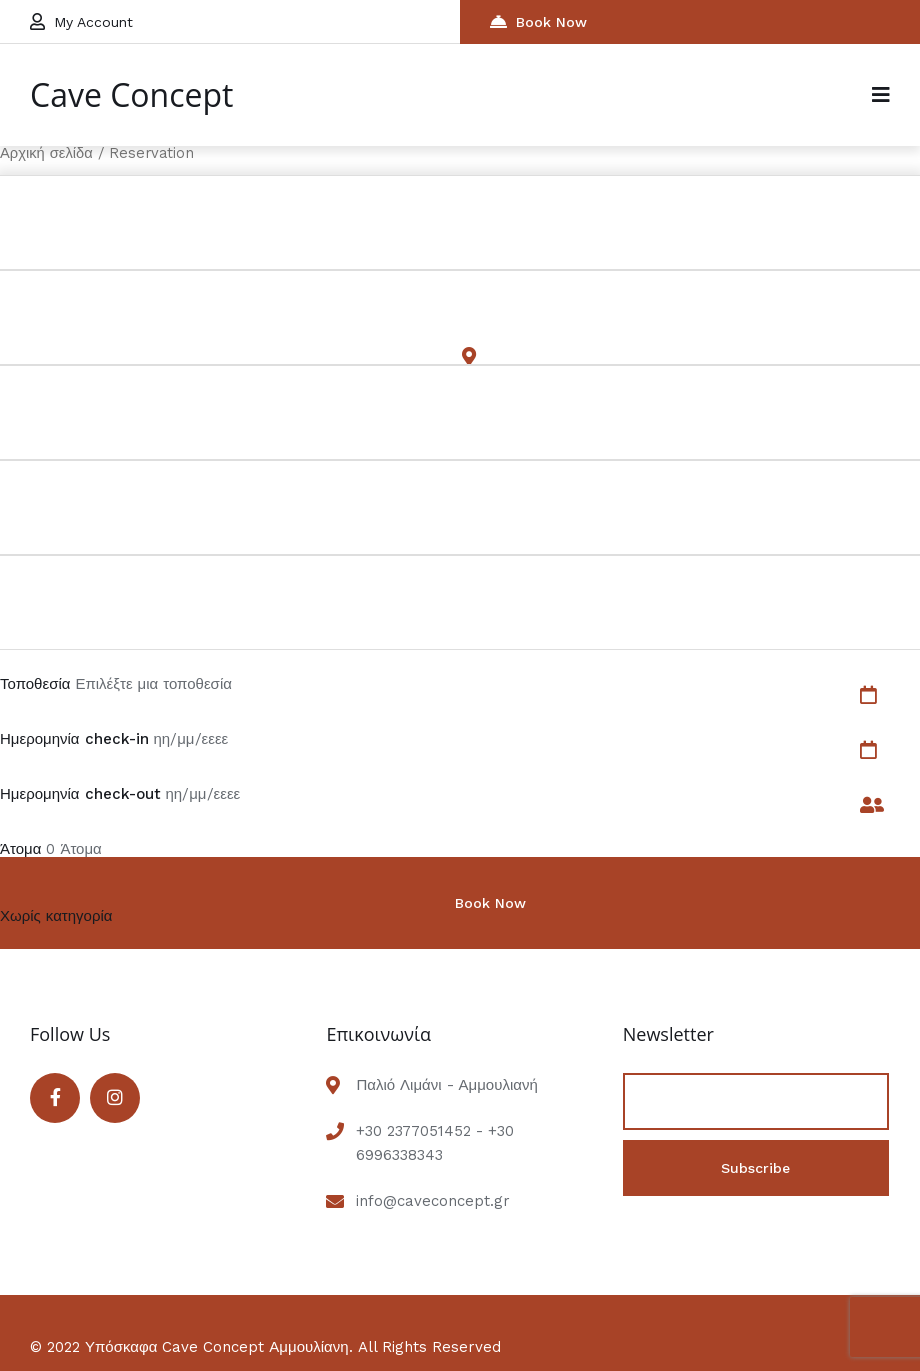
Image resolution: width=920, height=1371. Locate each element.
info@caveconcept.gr (433, 1201)
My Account (81, 21)
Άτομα (20, 849)
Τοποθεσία (35, 684)
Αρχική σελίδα (46, 153)
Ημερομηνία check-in (74, 739)
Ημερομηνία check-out (80, 794)
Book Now (538, 21)
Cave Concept (132, 94)
